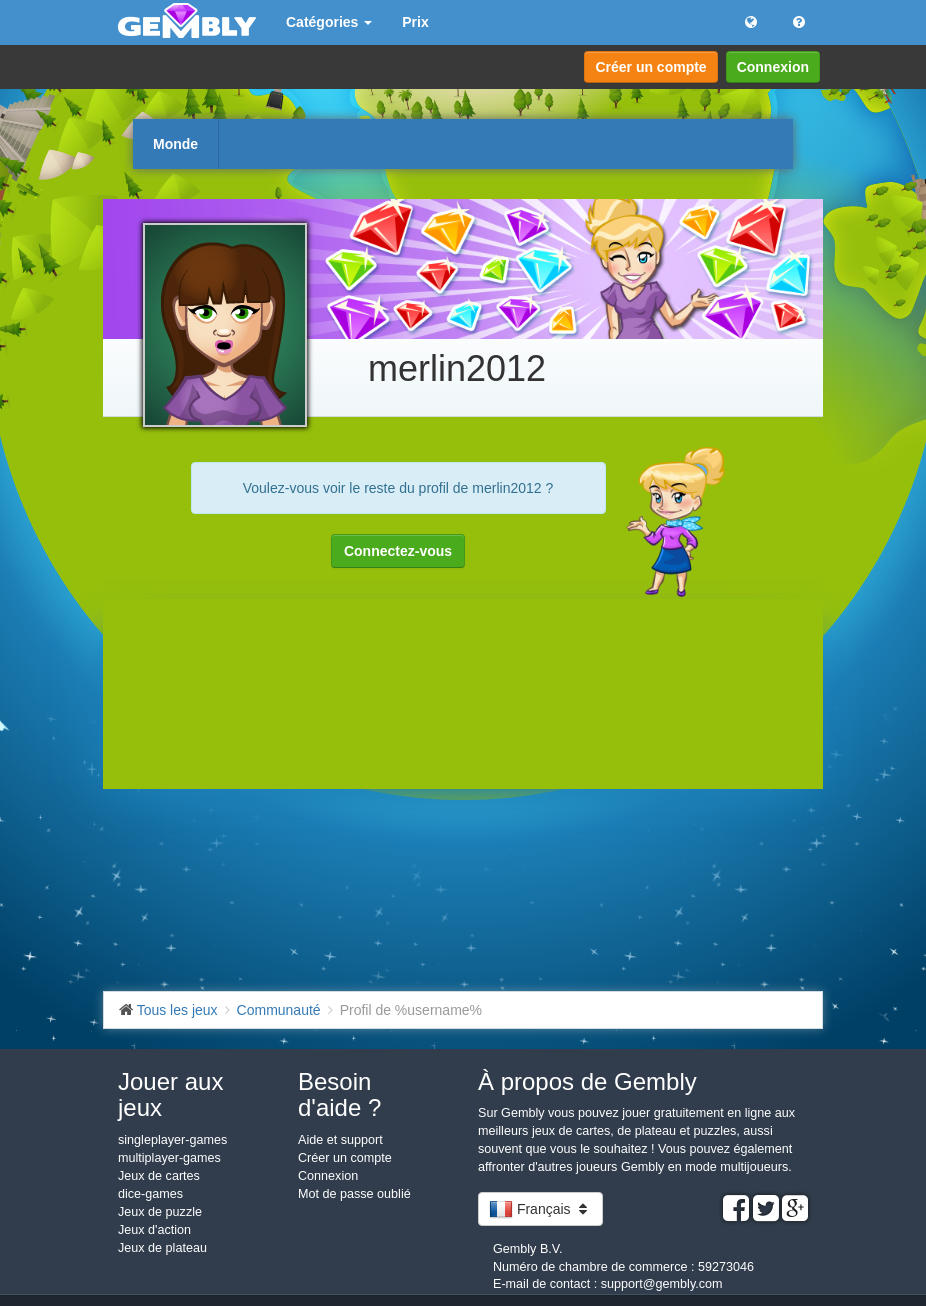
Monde (175, 144)
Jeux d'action (154, 1230)
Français (540, 1209)
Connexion (773, 67)
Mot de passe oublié (354, 1194)
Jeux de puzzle (160, 1212)
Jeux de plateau (162, 1248)
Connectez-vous (398, 551)
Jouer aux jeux (170, 1094)
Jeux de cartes (159, 1176)
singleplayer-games (172, 1140)
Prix (415, 22)
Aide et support (340, 1140)
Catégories (329, 22)
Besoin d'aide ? (339, 1094)
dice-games (150, 1194)
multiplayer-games (169, 1158)
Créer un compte (650, 67)
